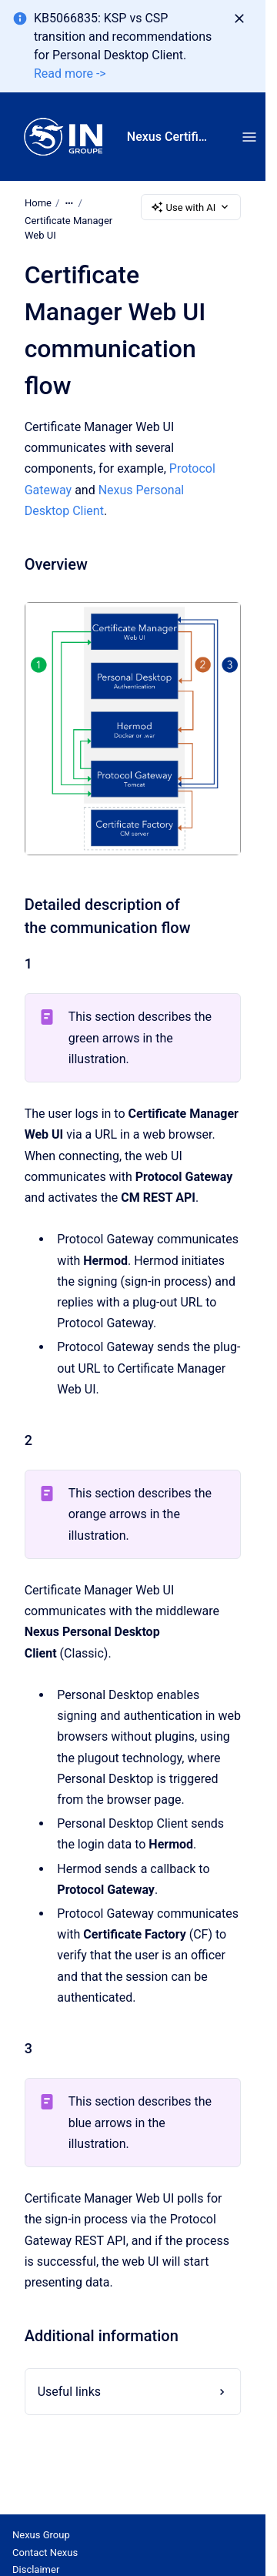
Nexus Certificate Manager (169, 136)
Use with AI (191, 207)
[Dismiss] (239, 18)
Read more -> (70, 73)
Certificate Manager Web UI (68, 228)
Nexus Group (41, 2535)
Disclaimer (35, 2569)
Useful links (69, 2391)
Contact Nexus (45, 2552)
